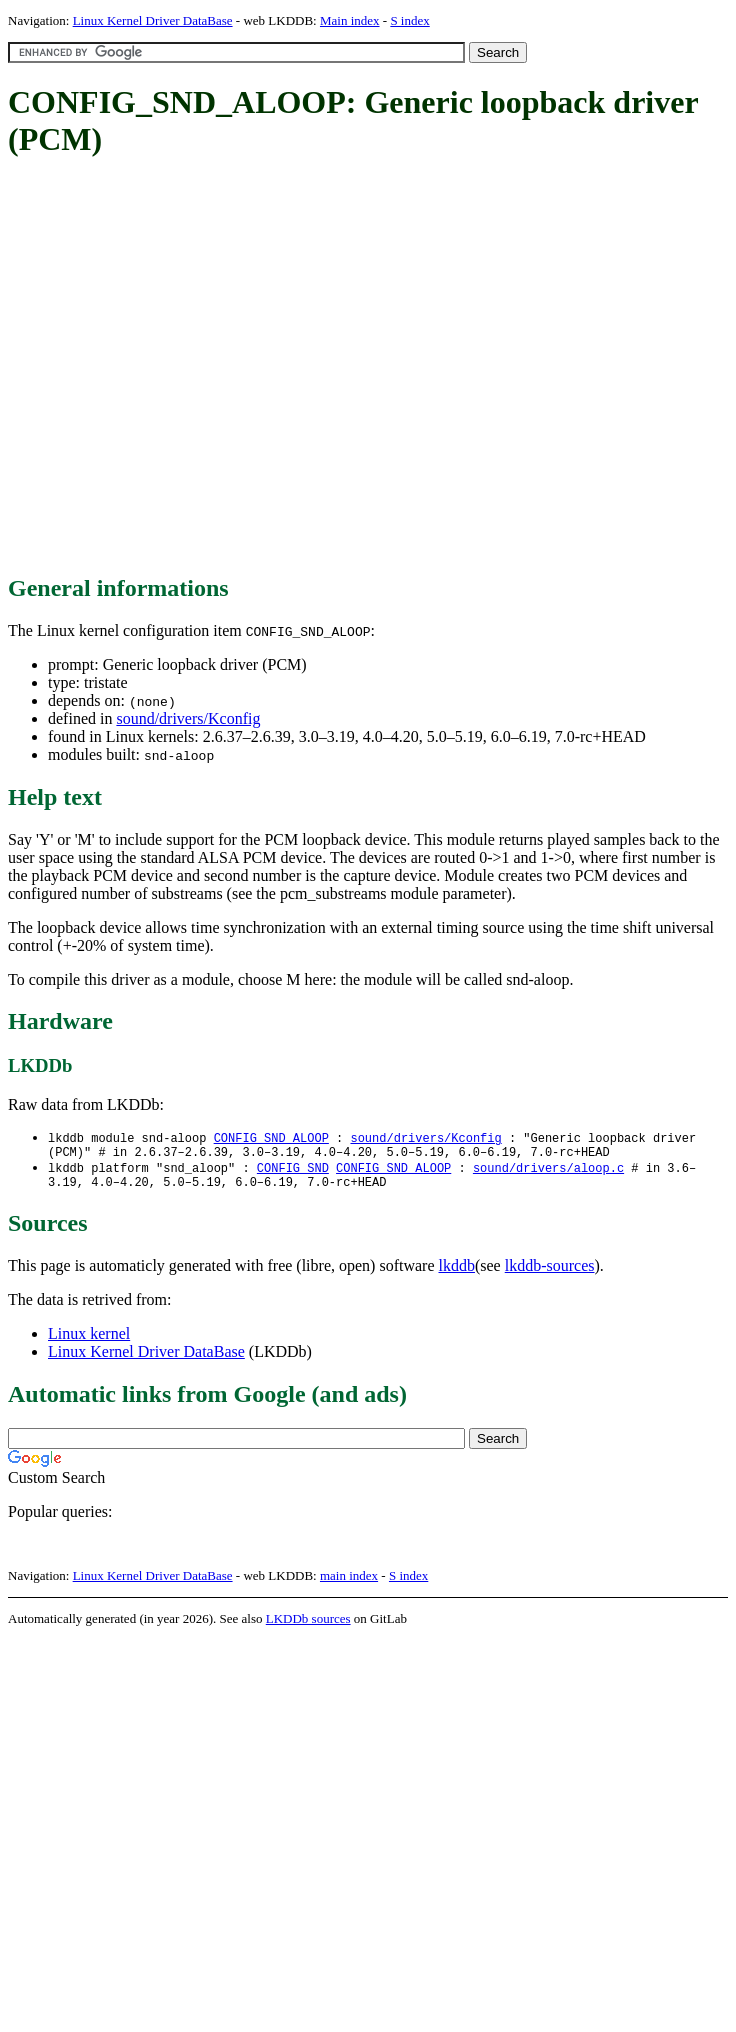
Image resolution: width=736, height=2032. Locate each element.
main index (349, 1583)
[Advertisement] (187, 367)
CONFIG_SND (293, 1172)
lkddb (457, 1273)
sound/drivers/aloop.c (548, 1172)
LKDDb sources (308, 1626)
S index (409, 20)
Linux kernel (89, 1341)
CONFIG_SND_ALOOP (271, 1138)
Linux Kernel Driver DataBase (153, 20)
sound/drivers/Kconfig (188, 718)
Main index (350, 20)
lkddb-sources (550, 1273)
